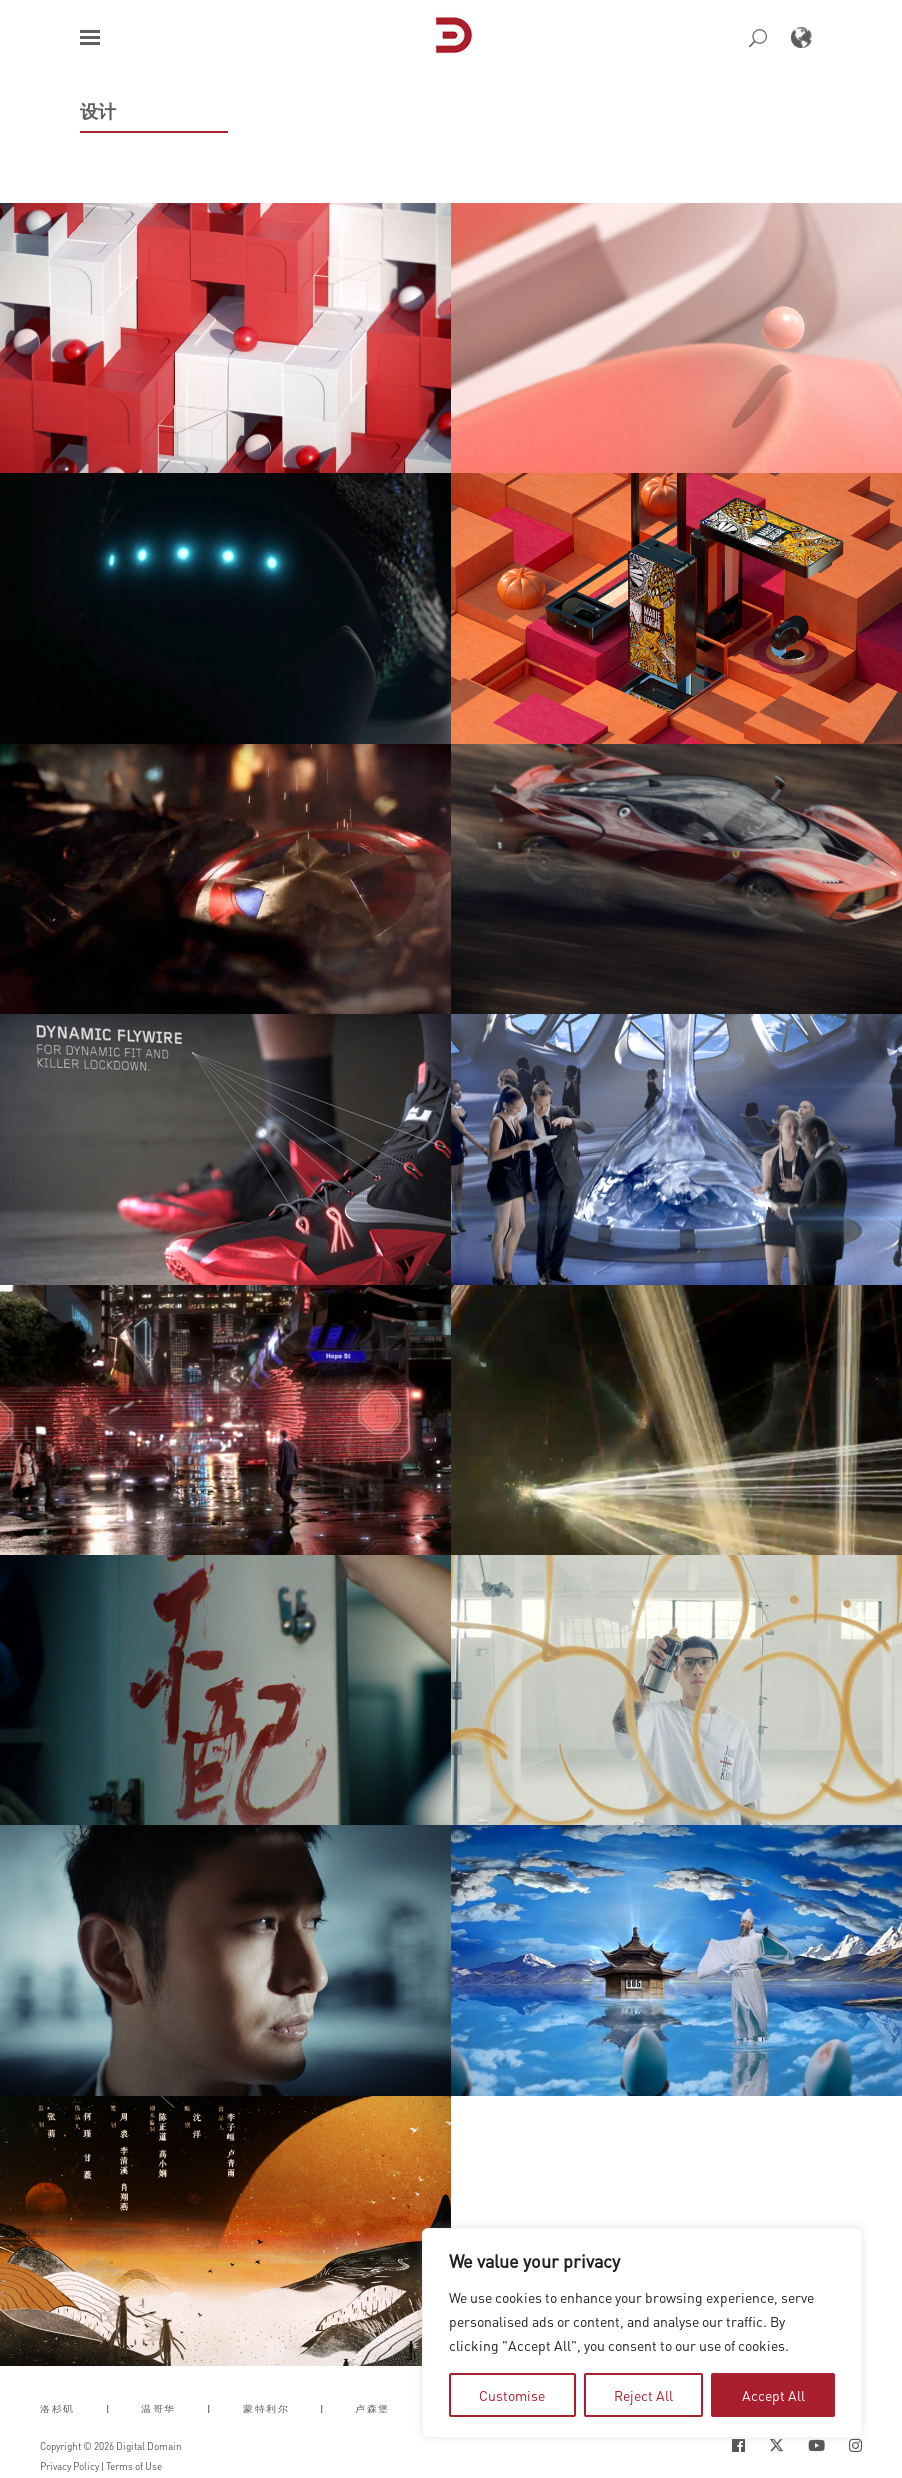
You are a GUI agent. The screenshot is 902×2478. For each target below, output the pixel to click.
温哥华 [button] (158, 2408)
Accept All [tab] (773, 2395)
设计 (98, 111)
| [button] (108, 2408)
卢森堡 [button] (372, 2408)
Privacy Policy (69, 2466)
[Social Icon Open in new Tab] (738, 2445)
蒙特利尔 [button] (266, 2408)
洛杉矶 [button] (57, 2408)
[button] (90, 37)
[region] (642, 2333)
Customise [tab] (512, 2395)
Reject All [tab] (643, 2395)
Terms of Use (134, 2466)
